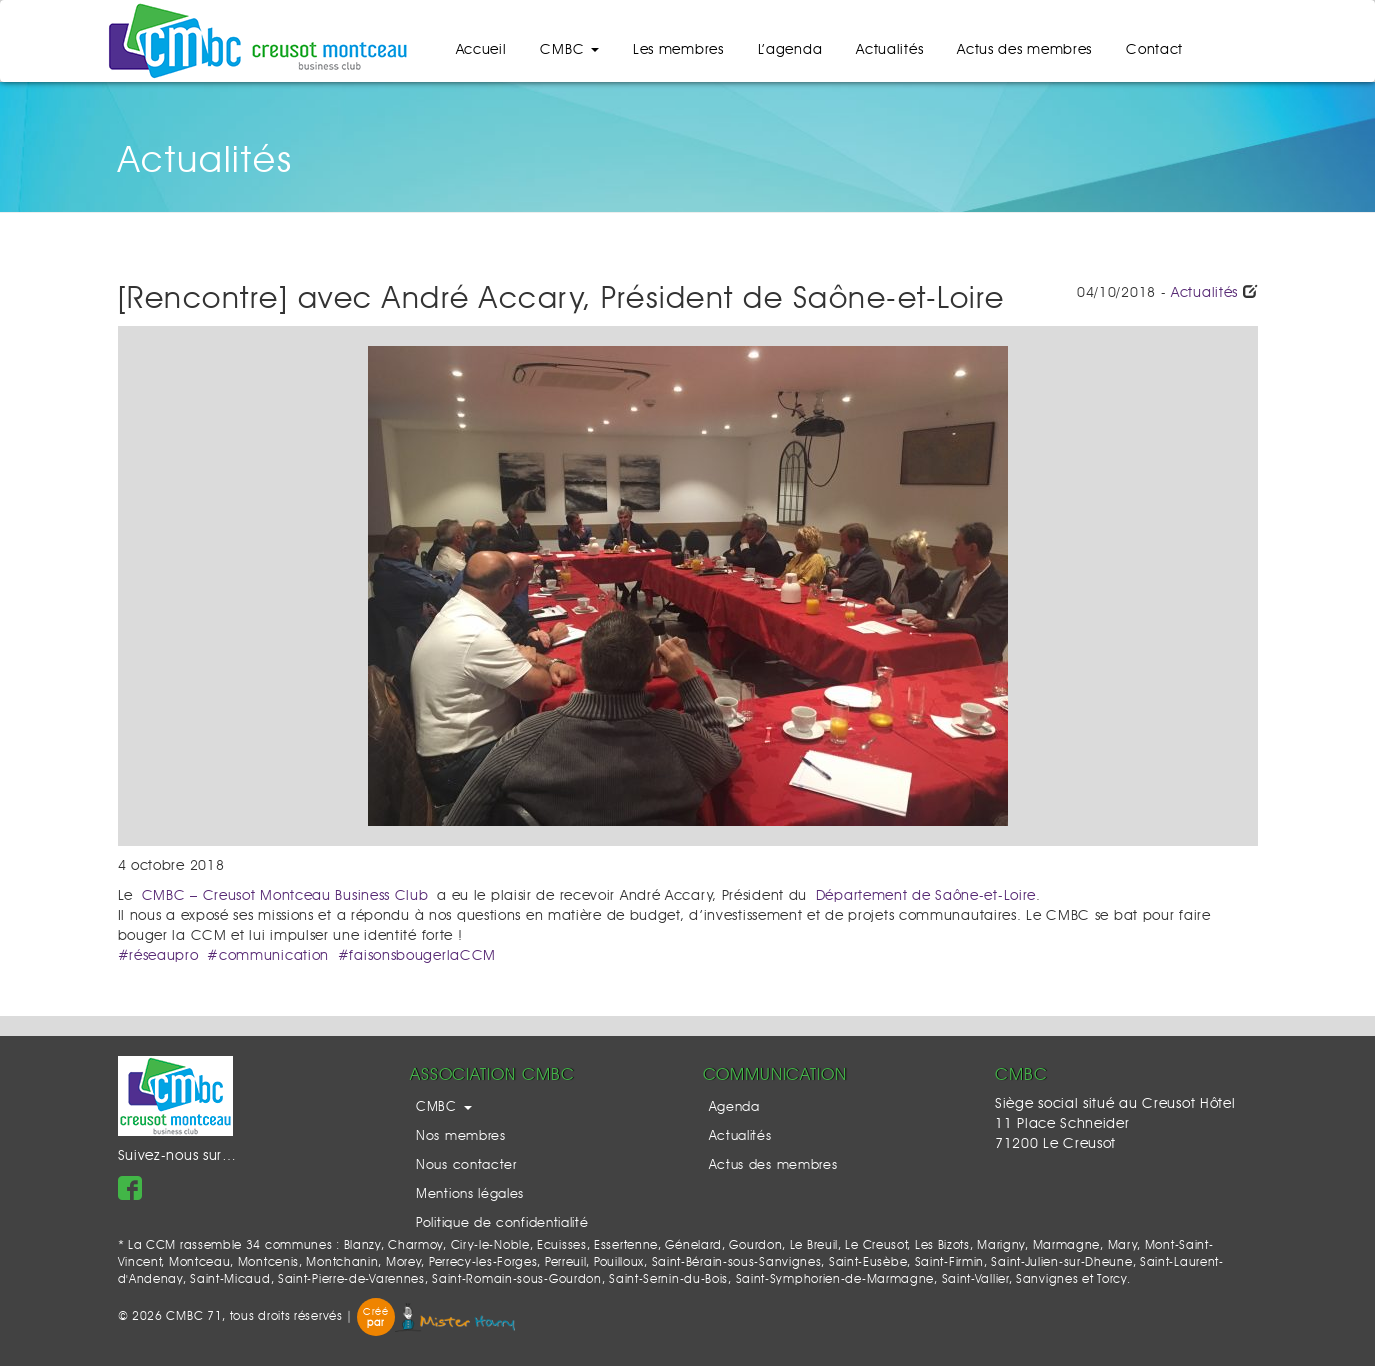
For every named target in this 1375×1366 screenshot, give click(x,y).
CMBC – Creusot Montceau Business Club (285, 896)
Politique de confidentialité (502, 1223)
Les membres (678, 50)
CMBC (569, 50)
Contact (1154, 50)
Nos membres (461, 1136)
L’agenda (790, 50)
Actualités (889, 50)
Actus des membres (1024, 50)
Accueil (481, 50)
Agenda (734, 1107)
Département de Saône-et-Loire (926, 896)
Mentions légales (470, 1194)
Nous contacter (466, 1165)
